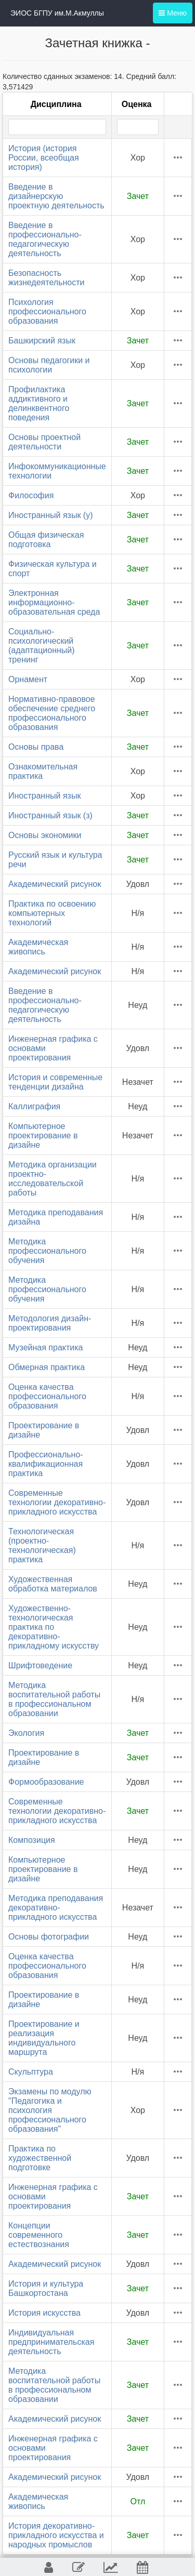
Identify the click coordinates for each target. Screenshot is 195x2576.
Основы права (35, 746)
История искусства (44, 2312)
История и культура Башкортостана (45, 2288)
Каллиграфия (34, 1106)
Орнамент (27, 679)
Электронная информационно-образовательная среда (54, 602)
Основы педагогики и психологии (49, 365)
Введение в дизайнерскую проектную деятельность (56, 196)
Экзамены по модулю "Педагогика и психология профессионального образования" (49, 2110)
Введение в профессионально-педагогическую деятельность (45, 239)
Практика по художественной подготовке (39, 2158)
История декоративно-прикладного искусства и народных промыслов (56, 2535)
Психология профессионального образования (47, 311)
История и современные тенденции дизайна (55, 1082)
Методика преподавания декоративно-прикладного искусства (55, 1907)
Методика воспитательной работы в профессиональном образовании (54, 1699)
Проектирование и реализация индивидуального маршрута (44, 2038)
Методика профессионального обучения (47, 1251)
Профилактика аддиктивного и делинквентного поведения (38, 403)
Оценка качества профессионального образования (47, 1396)
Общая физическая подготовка (46, 539)
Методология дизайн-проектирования (49, 1323)
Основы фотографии (48, 1936)
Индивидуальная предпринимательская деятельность (51, 2342)
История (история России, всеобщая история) (43, 157)
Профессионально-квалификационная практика (45, 1464)
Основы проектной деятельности (44, 442)
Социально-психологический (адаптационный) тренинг (41, 645)
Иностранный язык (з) (50, 815)
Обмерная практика (46, 1367)
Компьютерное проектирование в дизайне (42, 1135)
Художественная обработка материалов (52, 1584)
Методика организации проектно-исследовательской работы (52, 1178)
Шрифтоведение (40, 1665)
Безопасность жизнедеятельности (46, 278)
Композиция (31, 1840)
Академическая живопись (38, 947)
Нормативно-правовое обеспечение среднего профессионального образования (51, 713)
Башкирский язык (41, 340)
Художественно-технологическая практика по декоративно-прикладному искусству (53, 1627)
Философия (31, 495)
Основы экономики (44, 835)
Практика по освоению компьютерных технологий (52, 913)
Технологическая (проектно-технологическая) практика (42, 1545)
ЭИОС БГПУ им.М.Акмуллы (57, 13)
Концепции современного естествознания (38, 2235)
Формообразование (46, 1781)
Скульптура (30, 2071)
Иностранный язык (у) (50, 515)
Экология (26, 1733)
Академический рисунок (54, 884)
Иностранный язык (44, 795)
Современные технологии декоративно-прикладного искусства (57, 1502)
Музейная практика (45, 1347)
